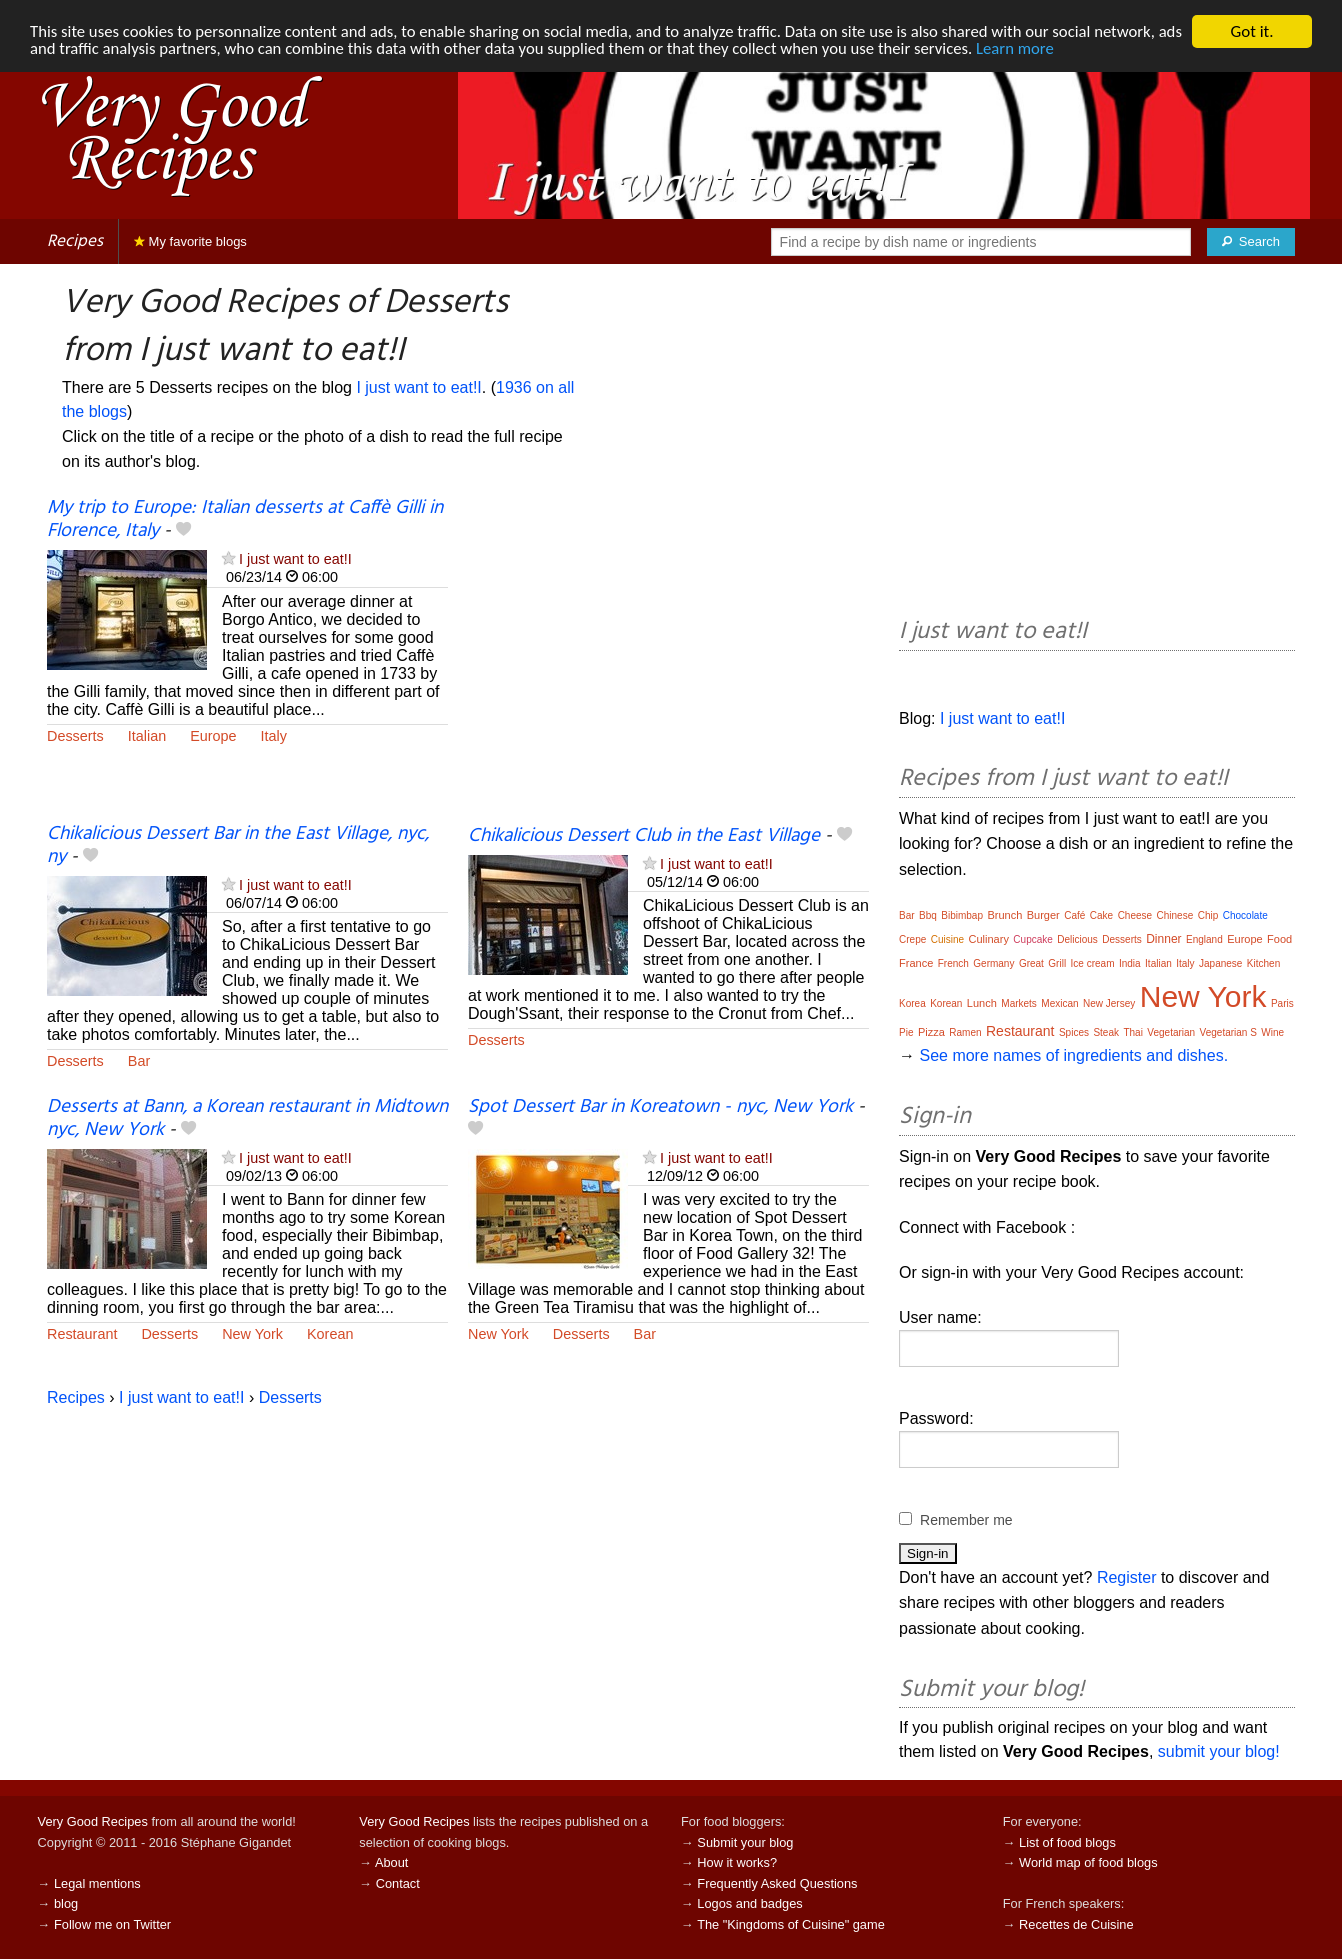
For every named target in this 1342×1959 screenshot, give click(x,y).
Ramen (965, 1032)
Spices (1074, 1032)
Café (1074, 915)
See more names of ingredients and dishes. (1073, 1055)
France (916, 963)
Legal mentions (97, 1883)
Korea (912, 1003)
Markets (1019, 1003)
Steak (1106, 1032)
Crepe (912, 939)
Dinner (1163, 939)
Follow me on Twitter (112, 1924)
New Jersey (1109, 1003)
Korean (330, 1334)
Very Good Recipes (93, 1821)
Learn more (1060, 49)
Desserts (75, 736)
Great (1031, 963)
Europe (213, 736)
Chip (1208, 915)
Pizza (931, 1032)
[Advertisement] (668, 660)
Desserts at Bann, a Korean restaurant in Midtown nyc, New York (247, 1118)
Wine (1272, 1032)
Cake (1101, 915)
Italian (147, 736)
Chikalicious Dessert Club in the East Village (644, 836)
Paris (1282, 1003)
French (953, 963)
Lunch (982, 1003)
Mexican (1059, 1003)
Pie (906, 1032)
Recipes (75, 241)
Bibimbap (962, 915)
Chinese (1175, 915)
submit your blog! (1219, 1751)
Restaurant (82, 1334)
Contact (398, 1883)
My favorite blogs (190, 241)
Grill (1057, 963)
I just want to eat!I (418, 387)
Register (1127, 1577)
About (391, 1862)
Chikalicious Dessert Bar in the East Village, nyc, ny (238, 845)
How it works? (737, 1862)
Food (1279, 939)
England (1204, 939)
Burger (1043, 915)
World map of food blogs (1088, 1862)
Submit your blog (745, 1842)
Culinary (989, 939)
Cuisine (947, 939)
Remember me (966, 1520)
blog (66, 1903)
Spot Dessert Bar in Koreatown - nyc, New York (660, 1107)
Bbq (928, 915)
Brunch (1004, 915)
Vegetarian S (1228, 1032)
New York (252, 1334)
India (1130, 963)
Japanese (1220, 963)
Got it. (1251, 31)
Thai (1132, 1032)
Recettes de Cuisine (1076, 1924)
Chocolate (1245, 915)
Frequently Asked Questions (777, 1883)
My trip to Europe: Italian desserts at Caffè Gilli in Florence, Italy (245, 519)
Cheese (1135, 915)
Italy (274, 736)
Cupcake (1032, 939)
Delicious (1077, 939)
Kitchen (1263, 963)
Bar (139, 1061)
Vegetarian (1171, 1032)
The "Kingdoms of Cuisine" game (791, 1924)
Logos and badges (749, 1903)
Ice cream (1093, 963)
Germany (993, 963)
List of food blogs (1067, 1842)
